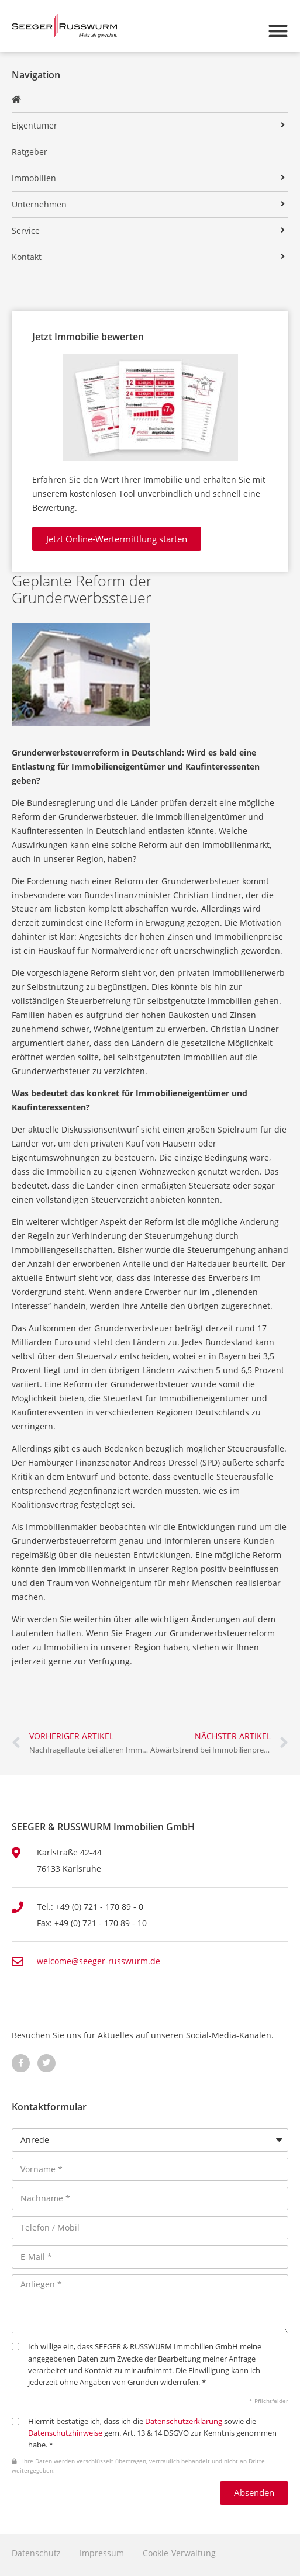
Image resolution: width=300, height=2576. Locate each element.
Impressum (102, 2552)
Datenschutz (36, 2552)
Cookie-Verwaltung (179, 2552)
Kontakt (27, 256)
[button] (278, 30)
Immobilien (34, 177)
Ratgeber (29, 151)
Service (26, 230)
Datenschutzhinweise (65, 2433)
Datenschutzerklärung (183, 2421)
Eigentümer (34, 125)
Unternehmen (39, 204)
